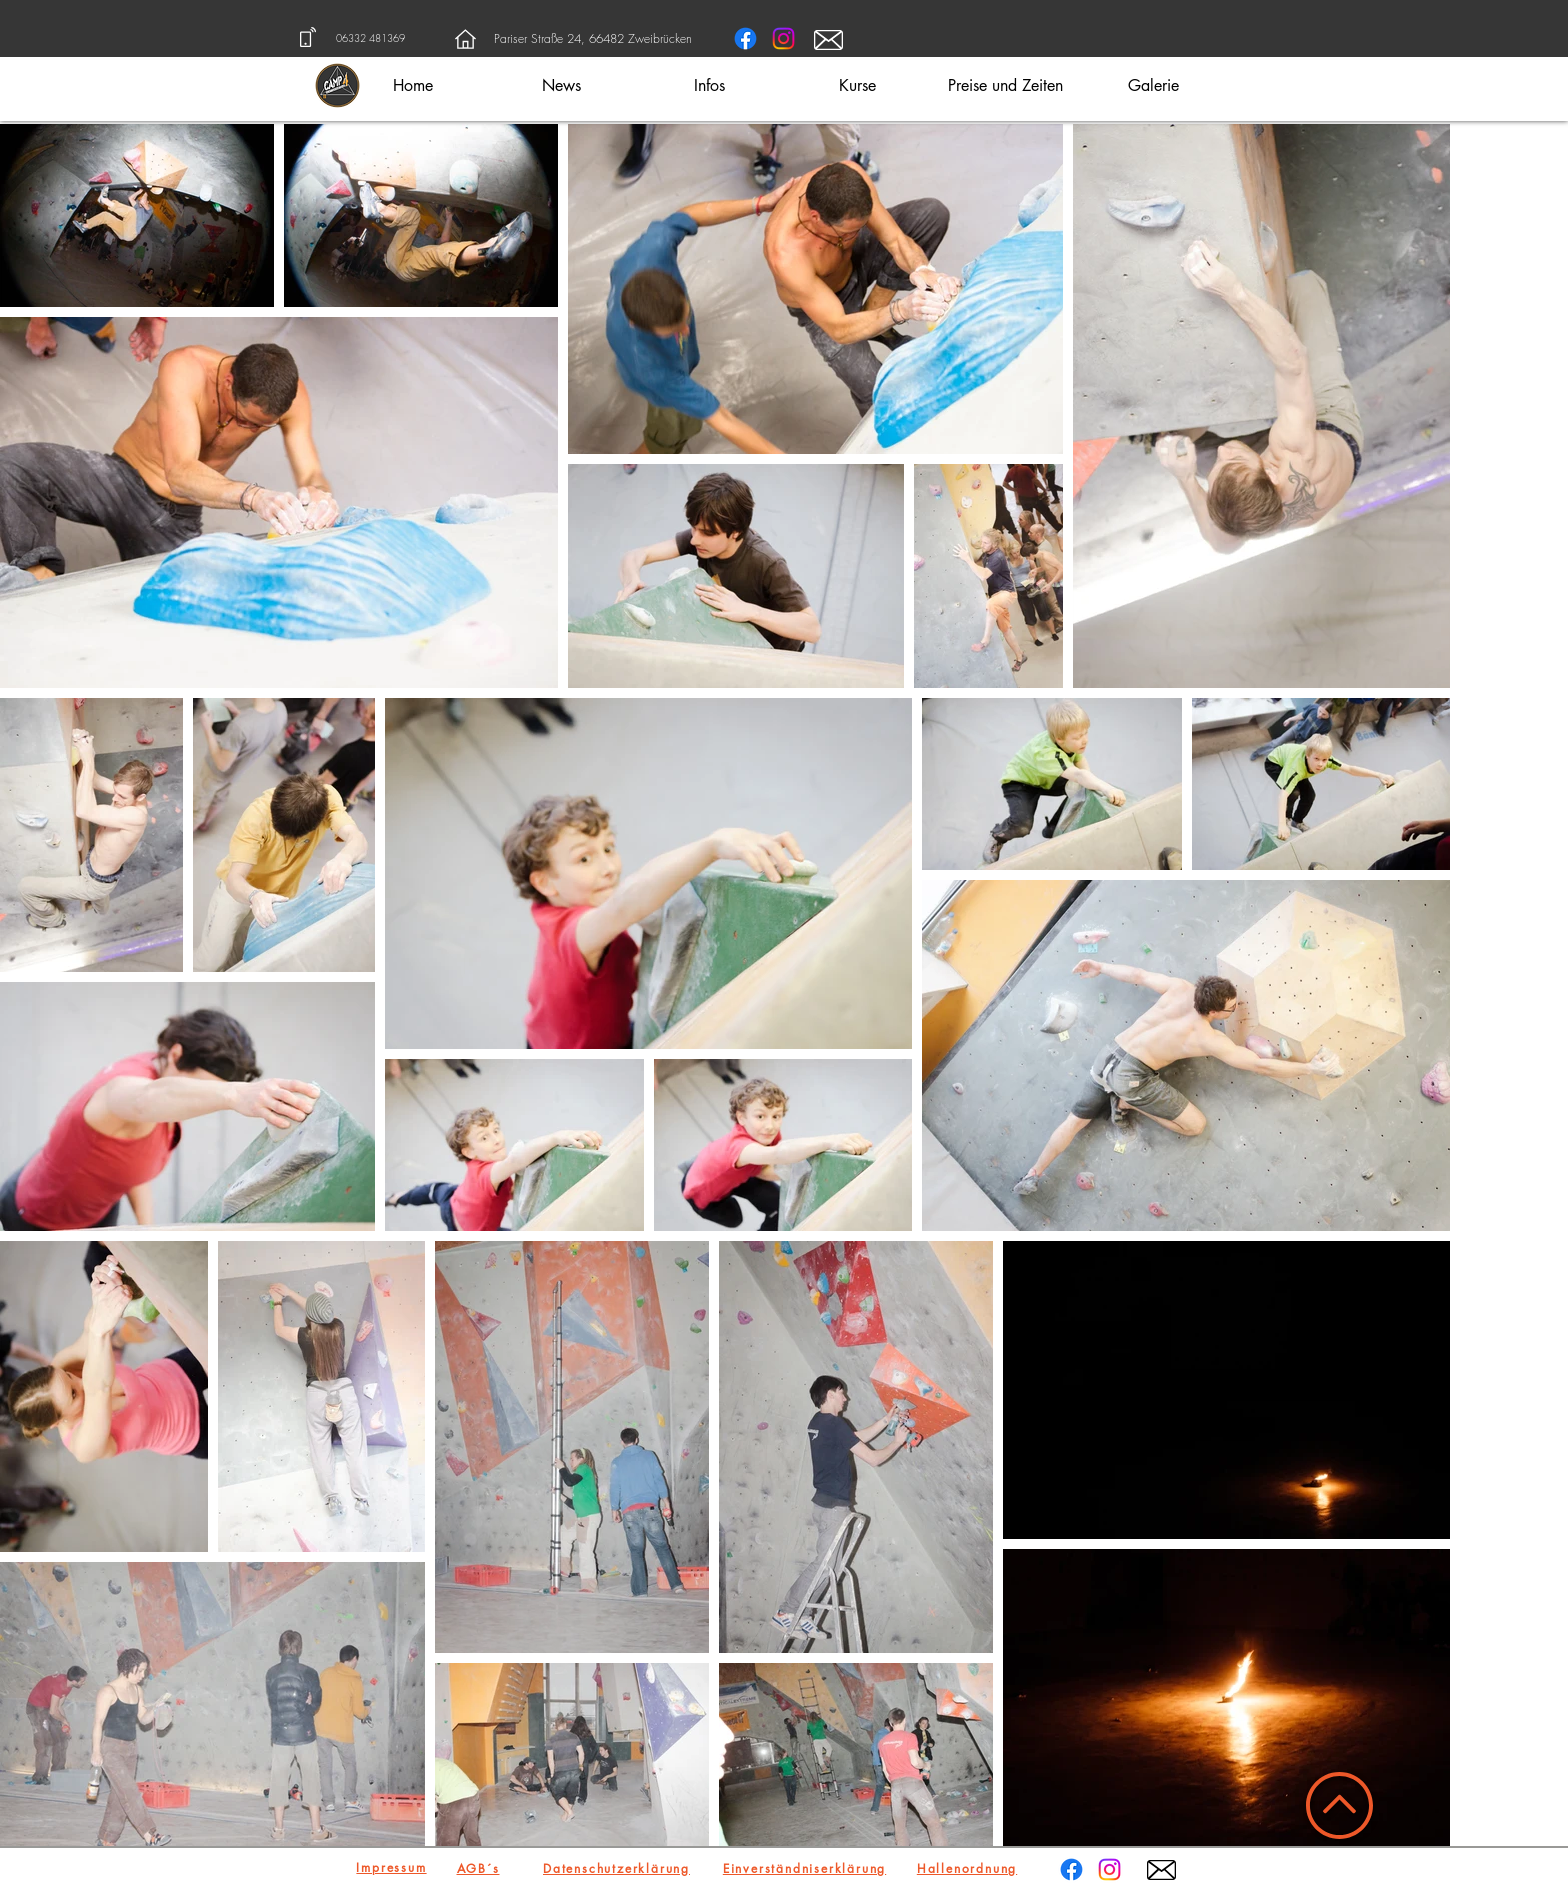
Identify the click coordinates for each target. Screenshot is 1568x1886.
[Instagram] (783, 38)
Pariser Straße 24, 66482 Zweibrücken (593, 38)
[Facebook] (745, 38)
